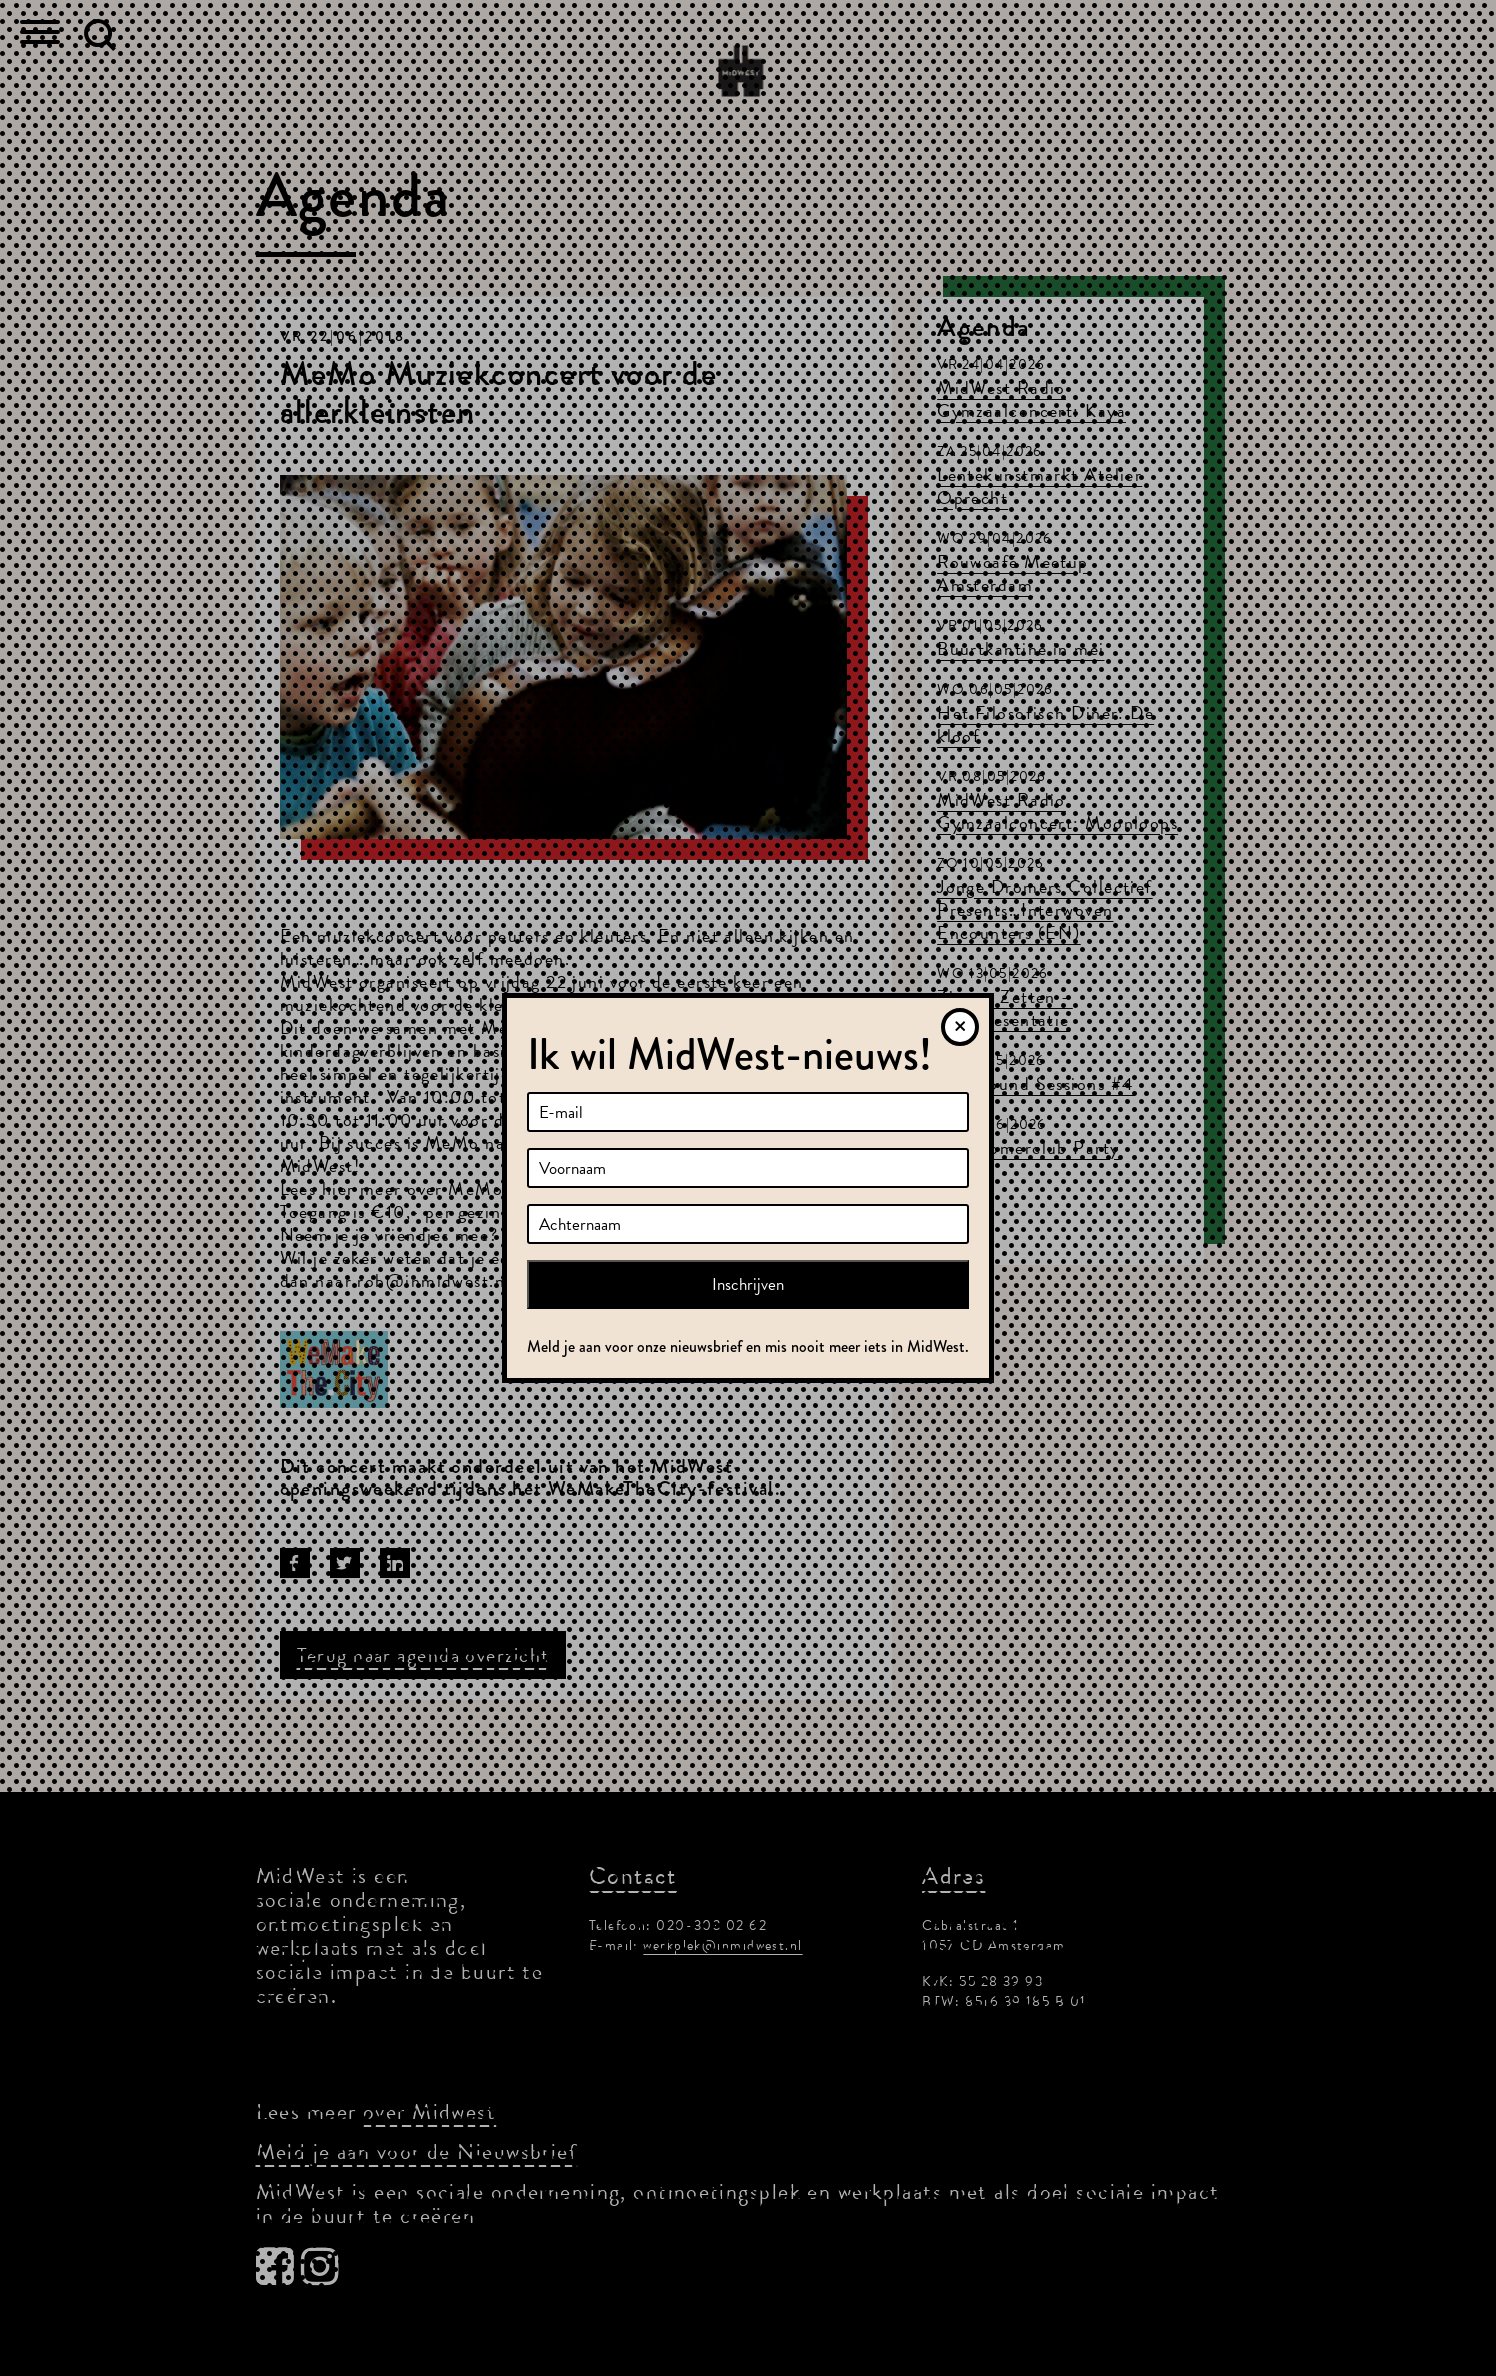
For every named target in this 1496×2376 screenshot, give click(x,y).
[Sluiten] (960, 1027)
